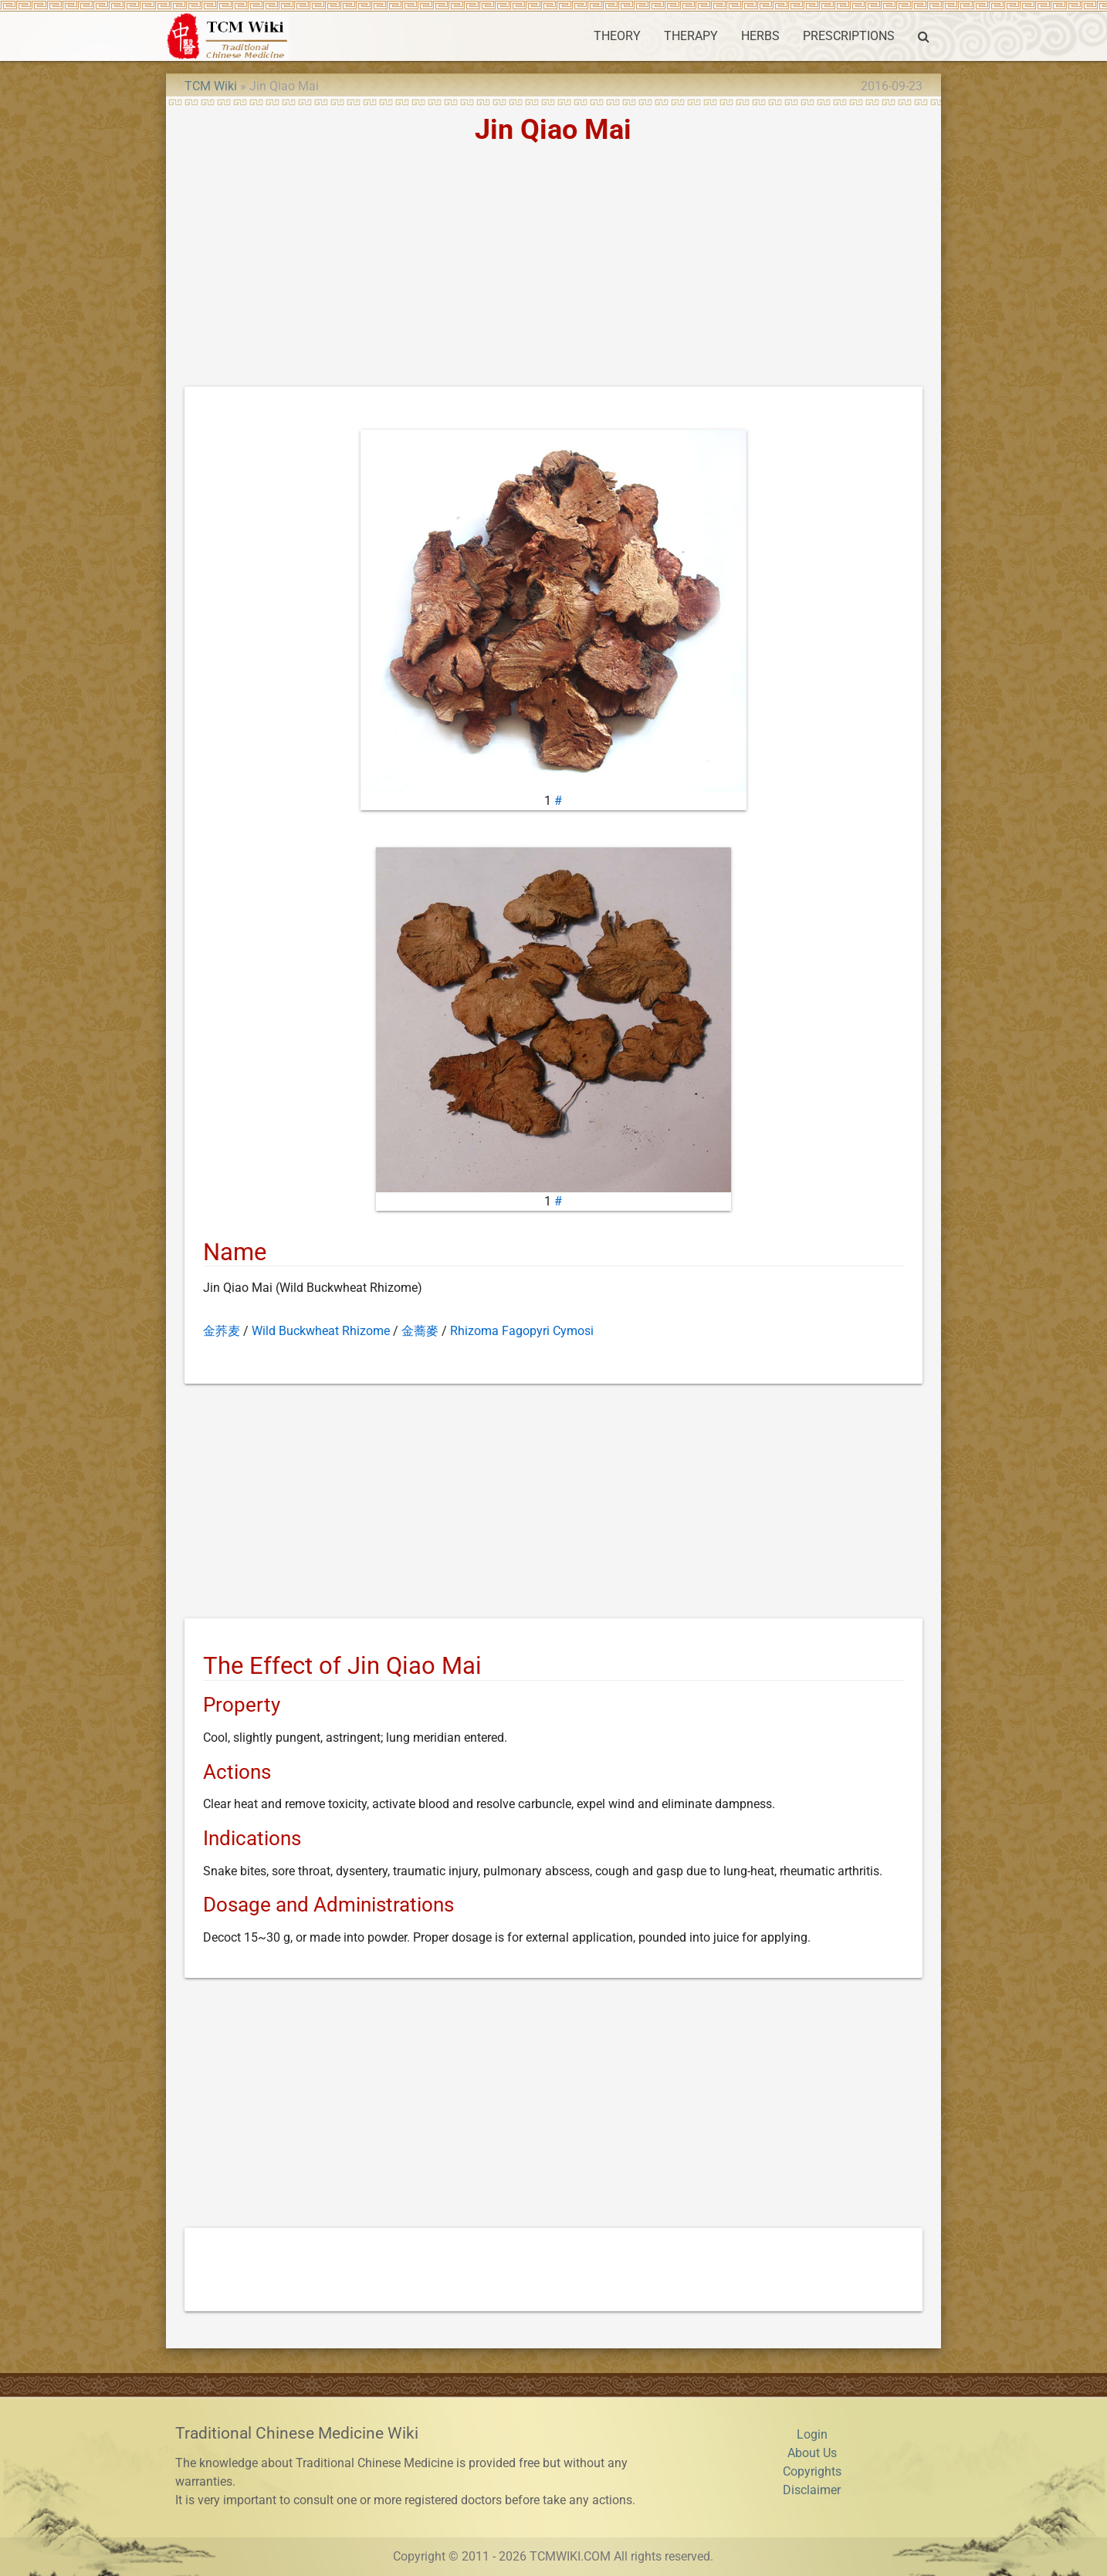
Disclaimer (812, 2490)
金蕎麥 (419, 1330)
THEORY (617, 36)
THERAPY (691, 36)
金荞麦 (221, 1330)
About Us (812, 2453)
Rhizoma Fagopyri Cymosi (522, 1330)
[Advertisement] (553, 271)
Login (812, 2434)
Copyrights (812, 2471)
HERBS (760, 36)
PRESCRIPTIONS (849, 36)
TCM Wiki (210, 86)
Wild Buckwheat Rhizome (321, 1330)
